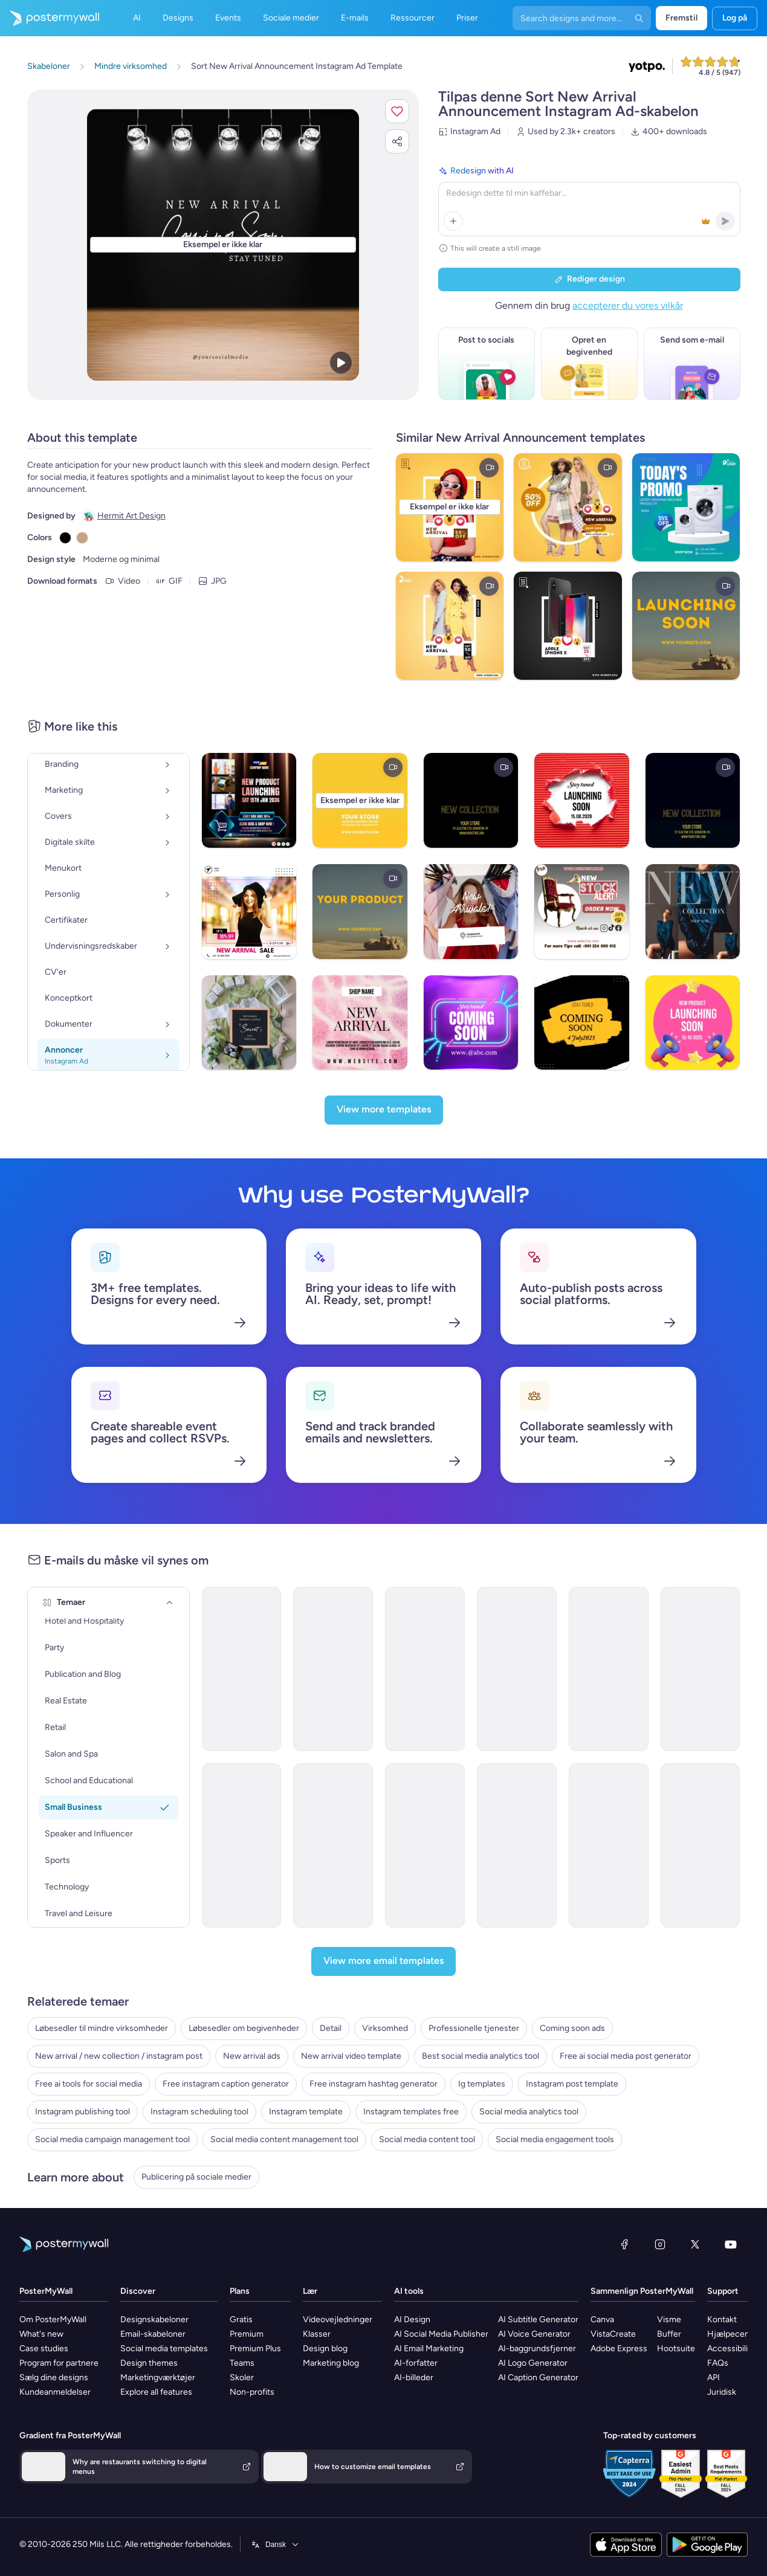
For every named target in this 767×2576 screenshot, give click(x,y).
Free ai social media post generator (625, 2056)
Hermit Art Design (131, 516)
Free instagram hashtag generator (373, 2084)
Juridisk (721, 2392)
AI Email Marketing (429, 2348)
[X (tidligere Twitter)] (695, 2244)
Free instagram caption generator (226, 2084)
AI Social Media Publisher (441, 2334)
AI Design (412, 2319)
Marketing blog (331, 2363)
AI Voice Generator (534, 2334)
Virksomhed (385, 2028)
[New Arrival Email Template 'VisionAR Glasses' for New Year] (700, 1845)
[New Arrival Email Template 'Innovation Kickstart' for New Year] (242, 1669)
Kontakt (722, 2319)
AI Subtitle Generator (538, 2319)
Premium (247, 2334)
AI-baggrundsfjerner (537, 2348)
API (713, 2377)
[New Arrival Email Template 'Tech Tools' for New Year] (609, 1669)
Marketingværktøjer (157, 2377)
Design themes (149, 2363)
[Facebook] (624, 2244)
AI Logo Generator (533, 2363)
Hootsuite (676, 2348)
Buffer (669, 2334)
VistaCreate (613, 2334)
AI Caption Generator (538, 2377)
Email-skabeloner (153, 2334)
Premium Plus (255, 2348)
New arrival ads (251, 2056)
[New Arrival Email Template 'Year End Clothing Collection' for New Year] (425, 1669)
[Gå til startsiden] (49, 18)
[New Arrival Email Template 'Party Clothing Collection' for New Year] (425, 1845)
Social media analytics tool (528, 2111)
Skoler (242, 2377)
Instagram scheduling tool (199, 2111)
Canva (602, 2319)
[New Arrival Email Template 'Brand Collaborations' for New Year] (517, 1845)
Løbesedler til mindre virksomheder (101, 2028)
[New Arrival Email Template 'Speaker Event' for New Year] (609, 1845)
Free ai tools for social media (88, 2084)
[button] (397, 111)
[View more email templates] (383, 1961)
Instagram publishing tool (82, 2111)
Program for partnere (59, 2363)
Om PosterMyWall (52, 2319)
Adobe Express (619, 2348)
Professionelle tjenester (474, 2028)
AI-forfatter (416, 2363)
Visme (669, 2319)
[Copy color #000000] (65, 538)
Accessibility (731, 2348)
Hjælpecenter (733, 2334)
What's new (41, 2334)
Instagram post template (572, 2084)
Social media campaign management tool (112, 2139)
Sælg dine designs (53, 2377)
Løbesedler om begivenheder (244, 2028)
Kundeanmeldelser (55, 2392)
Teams (242, 2363)
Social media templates (164, 2348)
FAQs (717, 2363)
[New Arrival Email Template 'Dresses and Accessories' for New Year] (333, 1845)
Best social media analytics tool (480, 2056)
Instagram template (306, 2111)
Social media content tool (427, 2139)
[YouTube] (731, 2244)
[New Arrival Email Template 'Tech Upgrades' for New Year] (242, 1845)
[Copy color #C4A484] (82, 538)
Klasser (317, 2334)
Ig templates (481, 2084)
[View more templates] (384, 1110)
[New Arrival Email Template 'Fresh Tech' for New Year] (333, 1669)
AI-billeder (413, 2377)
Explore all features (156, 2392)
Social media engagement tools (555, 2139)
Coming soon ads (572, 2028)
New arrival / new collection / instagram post (118, 2056)
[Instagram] (660, 2244)
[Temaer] (170, 1602)
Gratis (241, 2319)
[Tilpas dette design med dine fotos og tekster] (223, 245)
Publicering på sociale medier (196, 2177)
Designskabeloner (154, 2319)
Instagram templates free (411, 2111)
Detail (330, 2028)
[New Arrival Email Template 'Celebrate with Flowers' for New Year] (700, 1669)
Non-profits (252, 2392)
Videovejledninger (337, 2319)
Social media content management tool (284, 2139)
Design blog (325, 2348)
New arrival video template (351, 2056)
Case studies (43, 2348)
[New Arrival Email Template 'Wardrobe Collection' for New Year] (517, 1669)
